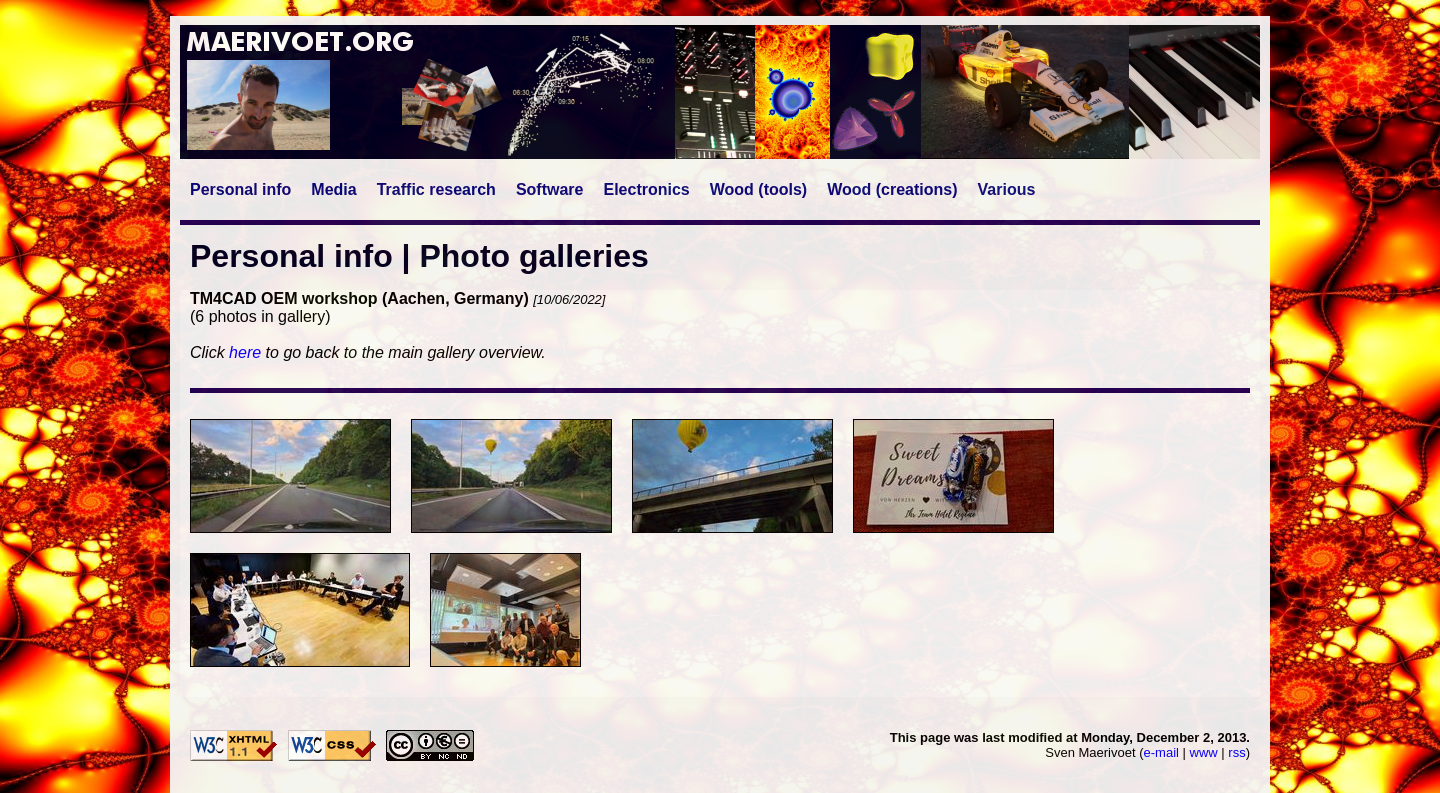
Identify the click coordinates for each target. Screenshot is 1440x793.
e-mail (1161, 752)
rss (1236, 752)
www (1204, 752)
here (245, 352)
